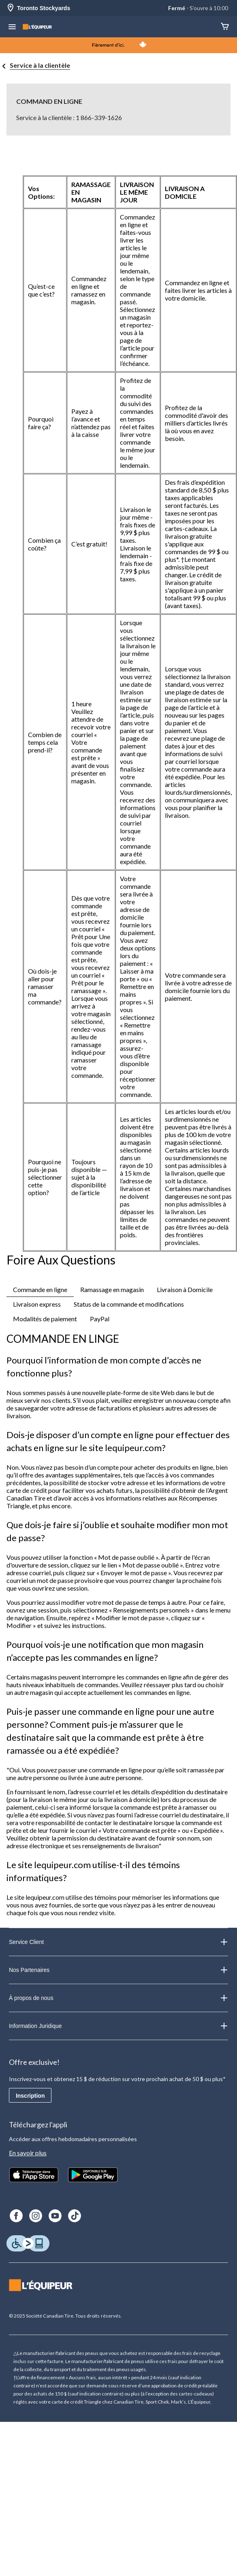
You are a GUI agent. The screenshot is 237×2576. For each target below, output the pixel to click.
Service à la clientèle (40, 65)
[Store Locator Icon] (10, 8)
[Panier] (225, 27)
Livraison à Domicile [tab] (185, 1289)
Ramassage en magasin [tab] (112, 1289)
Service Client (118, 1942)
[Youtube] (55, 2215)
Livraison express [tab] (37, 1304)
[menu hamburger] (12, 27)
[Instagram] (35, 2215)
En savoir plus (28, 2153)
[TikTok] (74, 2215)
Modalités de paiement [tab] (45, 1318)
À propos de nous (118, 1998)
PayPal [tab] (99, 1318)
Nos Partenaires (118, 1970)
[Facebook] (16, 2215)
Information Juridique (118, 2026)
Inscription (30, 2095)
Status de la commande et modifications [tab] (129, 1304)
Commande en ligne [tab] (40, 1289)
